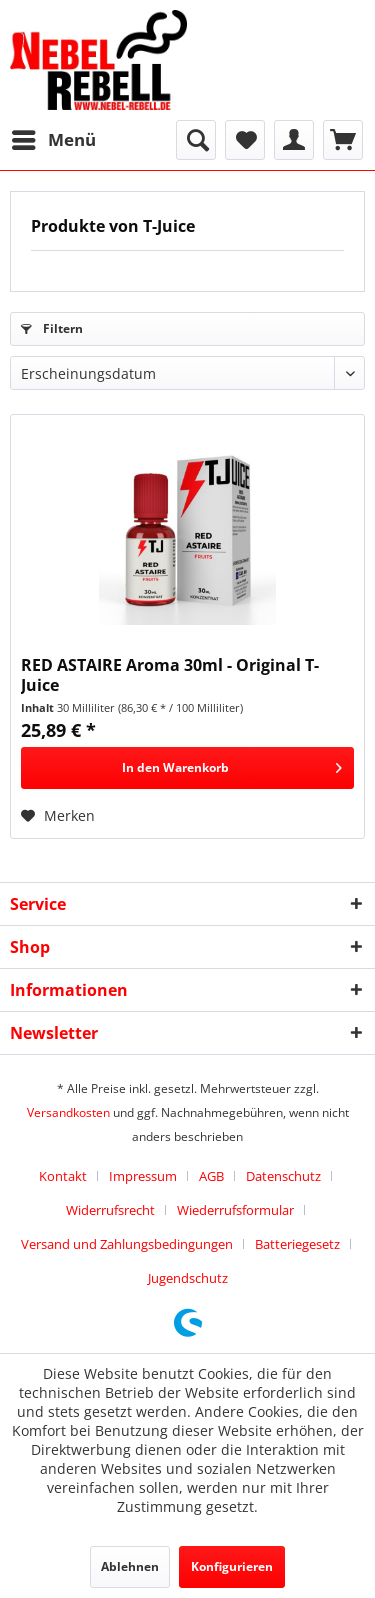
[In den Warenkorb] (187, 768)
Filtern (52, 328)
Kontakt (63, 1176)
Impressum (143, 1176)
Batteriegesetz (297, 1244)
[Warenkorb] (343, 140)
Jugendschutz (188, 1278)
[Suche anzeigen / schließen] (196, 140)
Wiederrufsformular (235, 1210)
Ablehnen (130, 1566)
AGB (211, 1176)
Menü (54, 137)
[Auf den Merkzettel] (58, 816)
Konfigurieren (232, 1566)
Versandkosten (68, 1112)
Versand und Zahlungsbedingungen (127, 1244)
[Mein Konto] (294, 140)
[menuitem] (53, 140)
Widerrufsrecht (110, 1210)
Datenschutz (283, 1176)
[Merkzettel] (245, 140)
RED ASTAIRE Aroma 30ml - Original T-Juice (170, 675)
